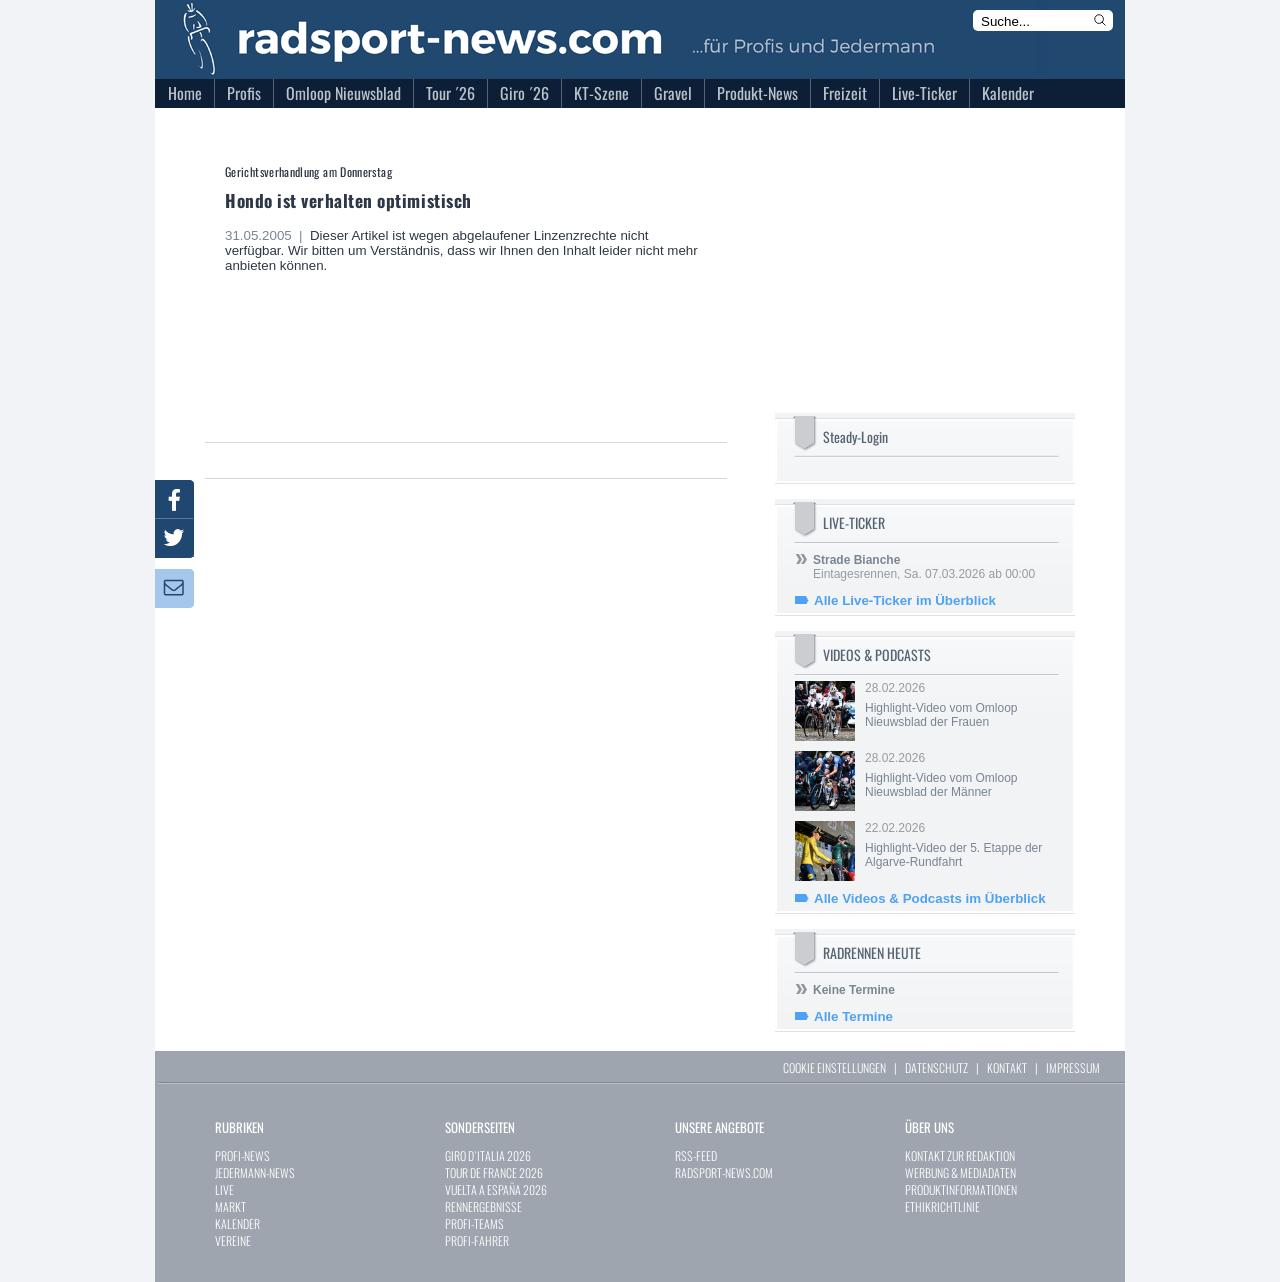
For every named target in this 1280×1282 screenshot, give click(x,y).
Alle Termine (853, 1016)
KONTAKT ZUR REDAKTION (960, 1155)
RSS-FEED (696, 1155)
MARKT (230, 1206)
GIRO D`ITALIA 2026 (488, 1155)
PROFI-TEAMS (474, 1223)
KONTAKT (1007, 1067)
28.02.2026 (960, 705)
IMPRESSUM (1073, 1067)
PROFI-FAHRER (477, 1240)
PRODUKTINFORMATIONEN (961, 1189)
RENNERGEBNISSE (483, 1206)
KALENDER (237, 1223)
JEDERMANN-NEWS (255, 1172)
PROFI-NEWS (242, 1155)
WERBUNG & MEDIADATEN (960, 1172)
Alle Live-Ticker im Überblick (905, 600)
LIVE (224, 1189)
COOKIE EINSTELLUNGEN (834, 1067)
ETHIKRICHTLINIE (942, 1206)
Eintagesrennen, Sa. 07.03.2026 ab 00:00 (924, 567)
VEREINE (233, 1240)
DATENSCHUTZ (936, 1067)
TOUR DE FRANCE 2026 (494, 1172)
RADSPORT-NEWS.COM (724, 1172)
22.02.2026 (960, 845)
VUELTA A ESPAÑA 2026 (496, 1189)
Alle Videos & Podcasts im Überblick (930, 898)
